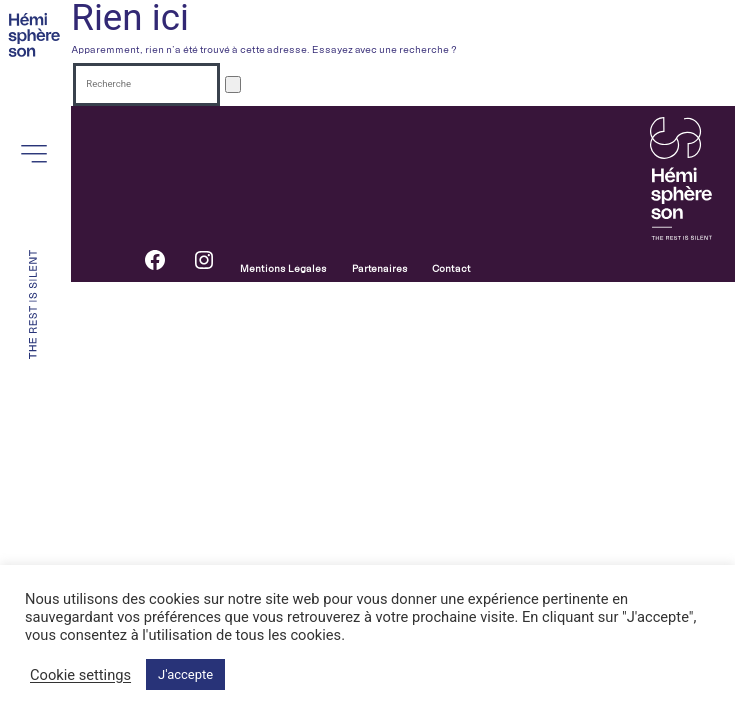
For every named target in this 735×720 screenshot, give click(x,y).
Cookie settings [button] (80, 675)
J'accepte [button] (185, 674)
